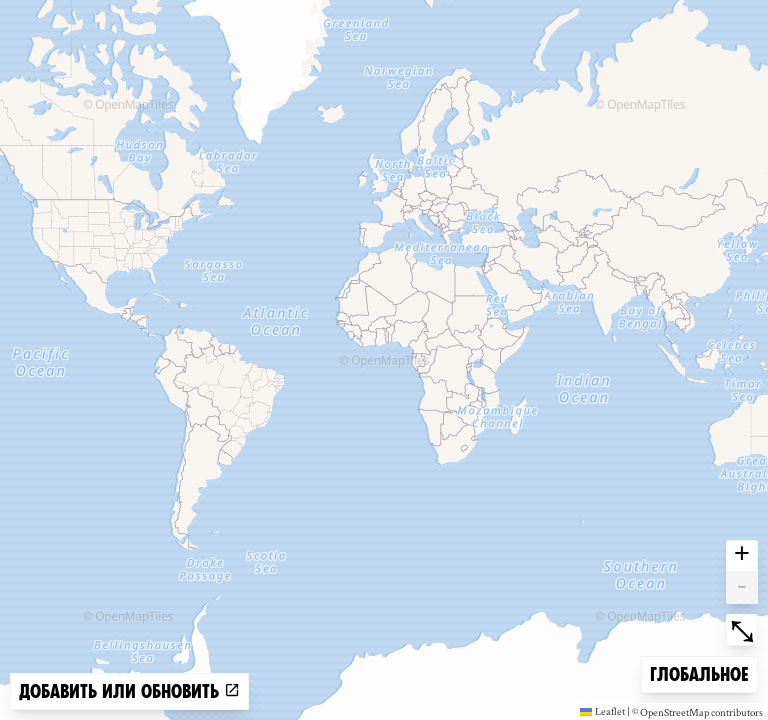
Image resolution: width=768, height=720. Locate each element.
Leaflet (602, 711)
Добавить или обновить (129, 691)
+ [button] (742, 556)
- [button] (742, 588)
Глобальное (699, 672)
